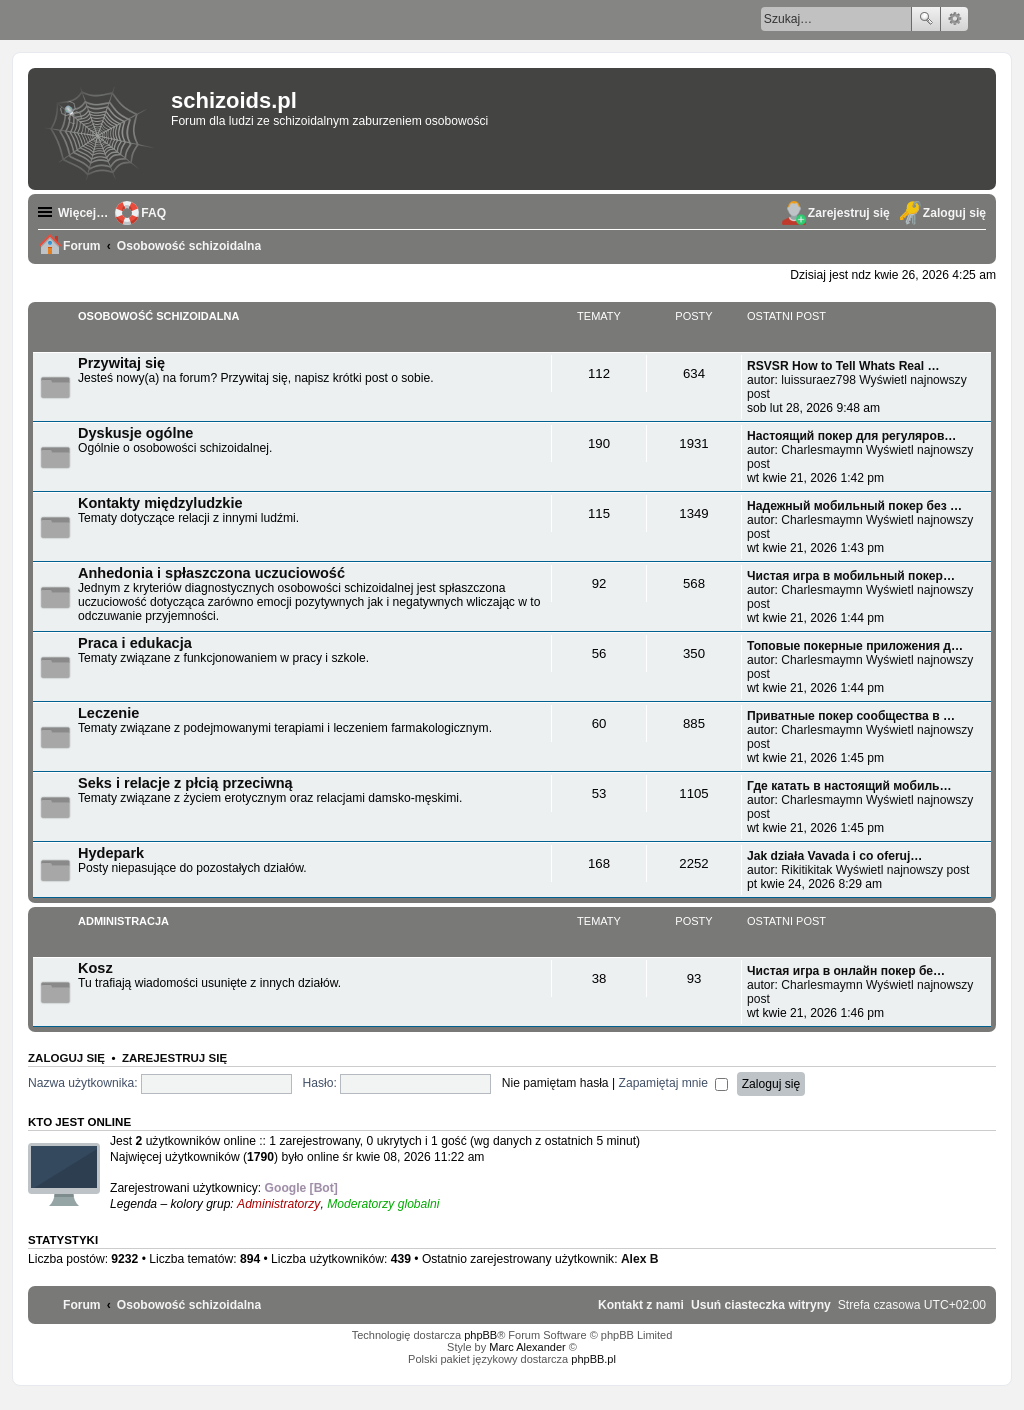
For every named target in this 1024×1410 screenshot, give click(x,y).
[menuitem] (761, 1305)
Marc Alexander (527, 1347)
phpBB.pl (593, 1359)
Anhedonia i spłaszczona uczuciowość (211, 573)
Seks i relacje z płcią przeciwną (185, 783)
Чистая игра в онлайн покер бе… (846, 971)
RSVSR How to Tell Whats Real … (843, 366)
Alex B (640, 1259)
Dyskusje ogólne (135, 433)
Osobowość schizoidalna (158, 316)
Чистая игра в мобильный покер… (851, 576)
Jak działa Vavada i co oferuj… (834, 856)
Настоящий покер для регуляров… (851, 436)
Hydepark (111, 853)
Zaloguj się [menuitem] (954, 213)
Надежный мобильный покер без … (854, 506)
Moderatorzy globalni (383, 1204)
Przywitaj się (121, 363)
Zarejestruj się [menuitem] (849, 213)
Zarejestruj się (174, 1058)
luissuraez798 (818, 380)
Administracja (123, 921)
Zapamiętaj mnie (674, 1083)
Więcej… (83, 213)
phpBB (480, 1335)
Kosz (95, 968)
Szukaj (926, 19)
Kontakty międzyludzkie (160, 503)
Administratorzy (278, 1204)
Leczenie (108, 713)
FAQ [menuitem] (153, 213)
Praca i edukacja (135, 643)
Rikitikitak (806, 870)
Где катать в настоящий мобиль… (849, 786)
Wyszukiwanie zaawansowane (954, 19)
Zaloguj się (66, 1058)
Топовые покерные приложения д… (855, 646)
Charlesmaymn (821, 450)
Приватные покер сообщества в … (851, 716)
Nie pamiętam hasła (555, 1083)
